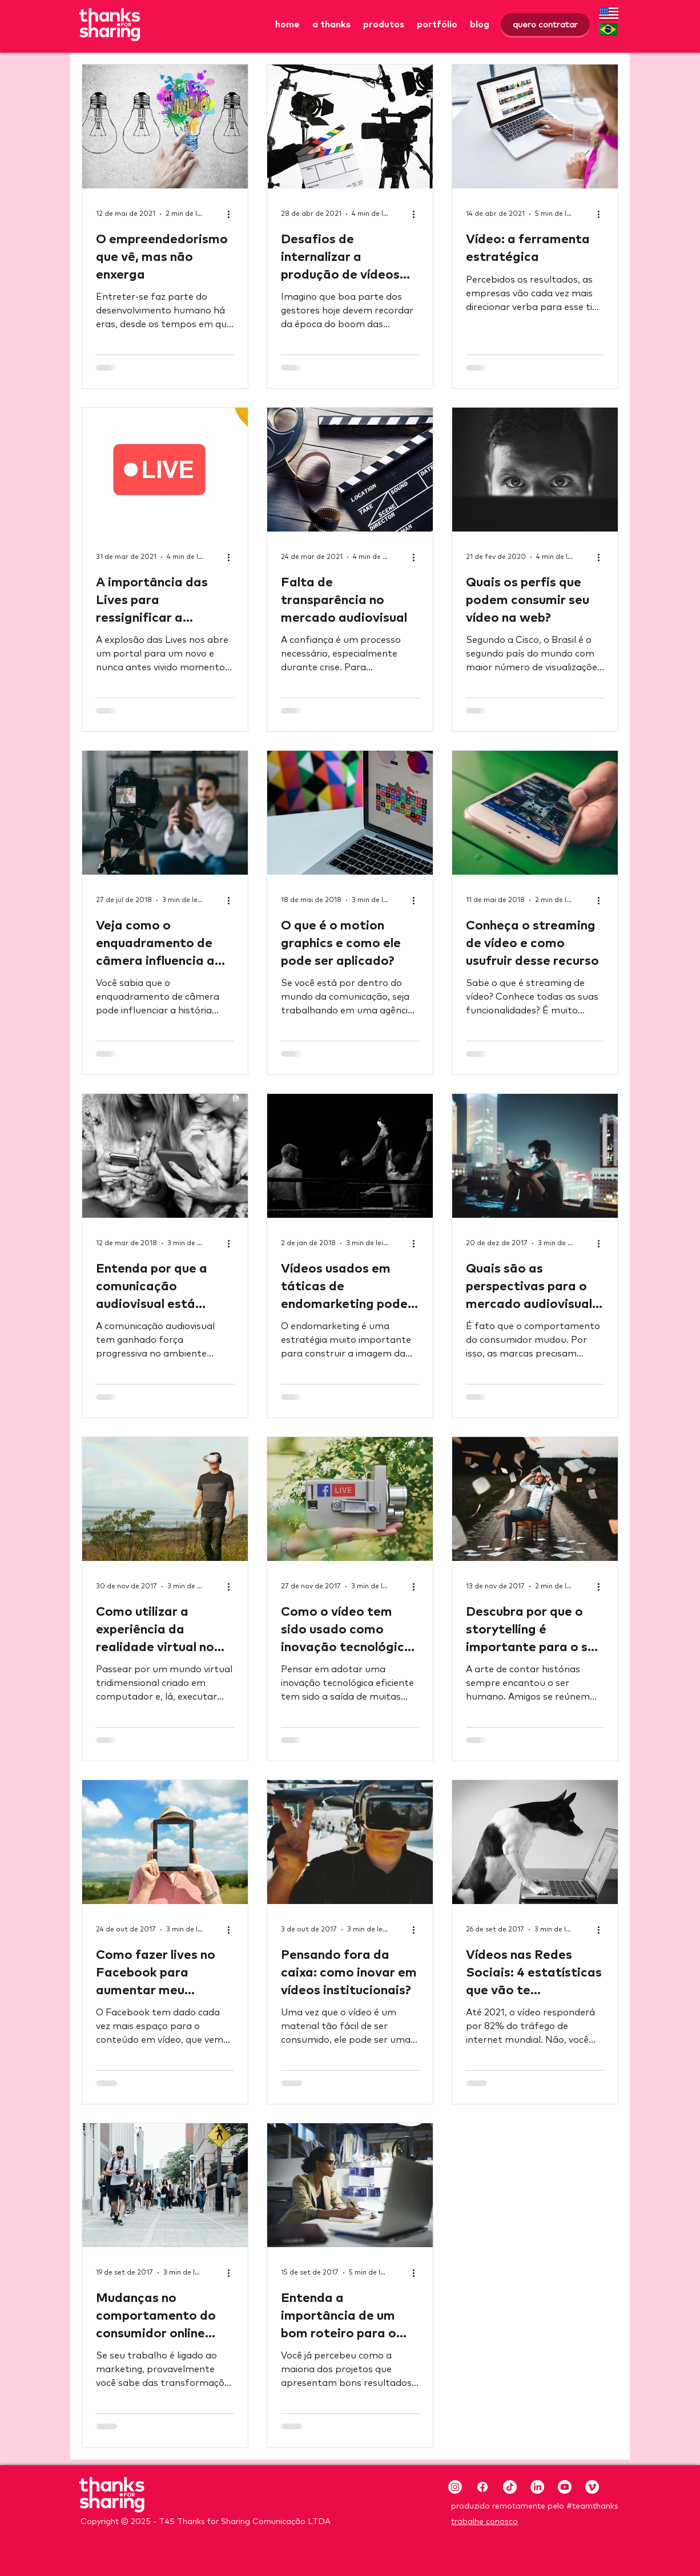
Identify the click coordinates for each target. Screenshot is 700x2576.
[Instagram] (455, 2487)
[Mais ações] (232, 214)
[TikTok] (510, 2487)
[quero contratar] (545, 24)
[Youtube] (565, 2487)
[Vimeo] (592, 2487)
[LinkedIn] (537, 2487)
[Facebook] (482, 2487)
